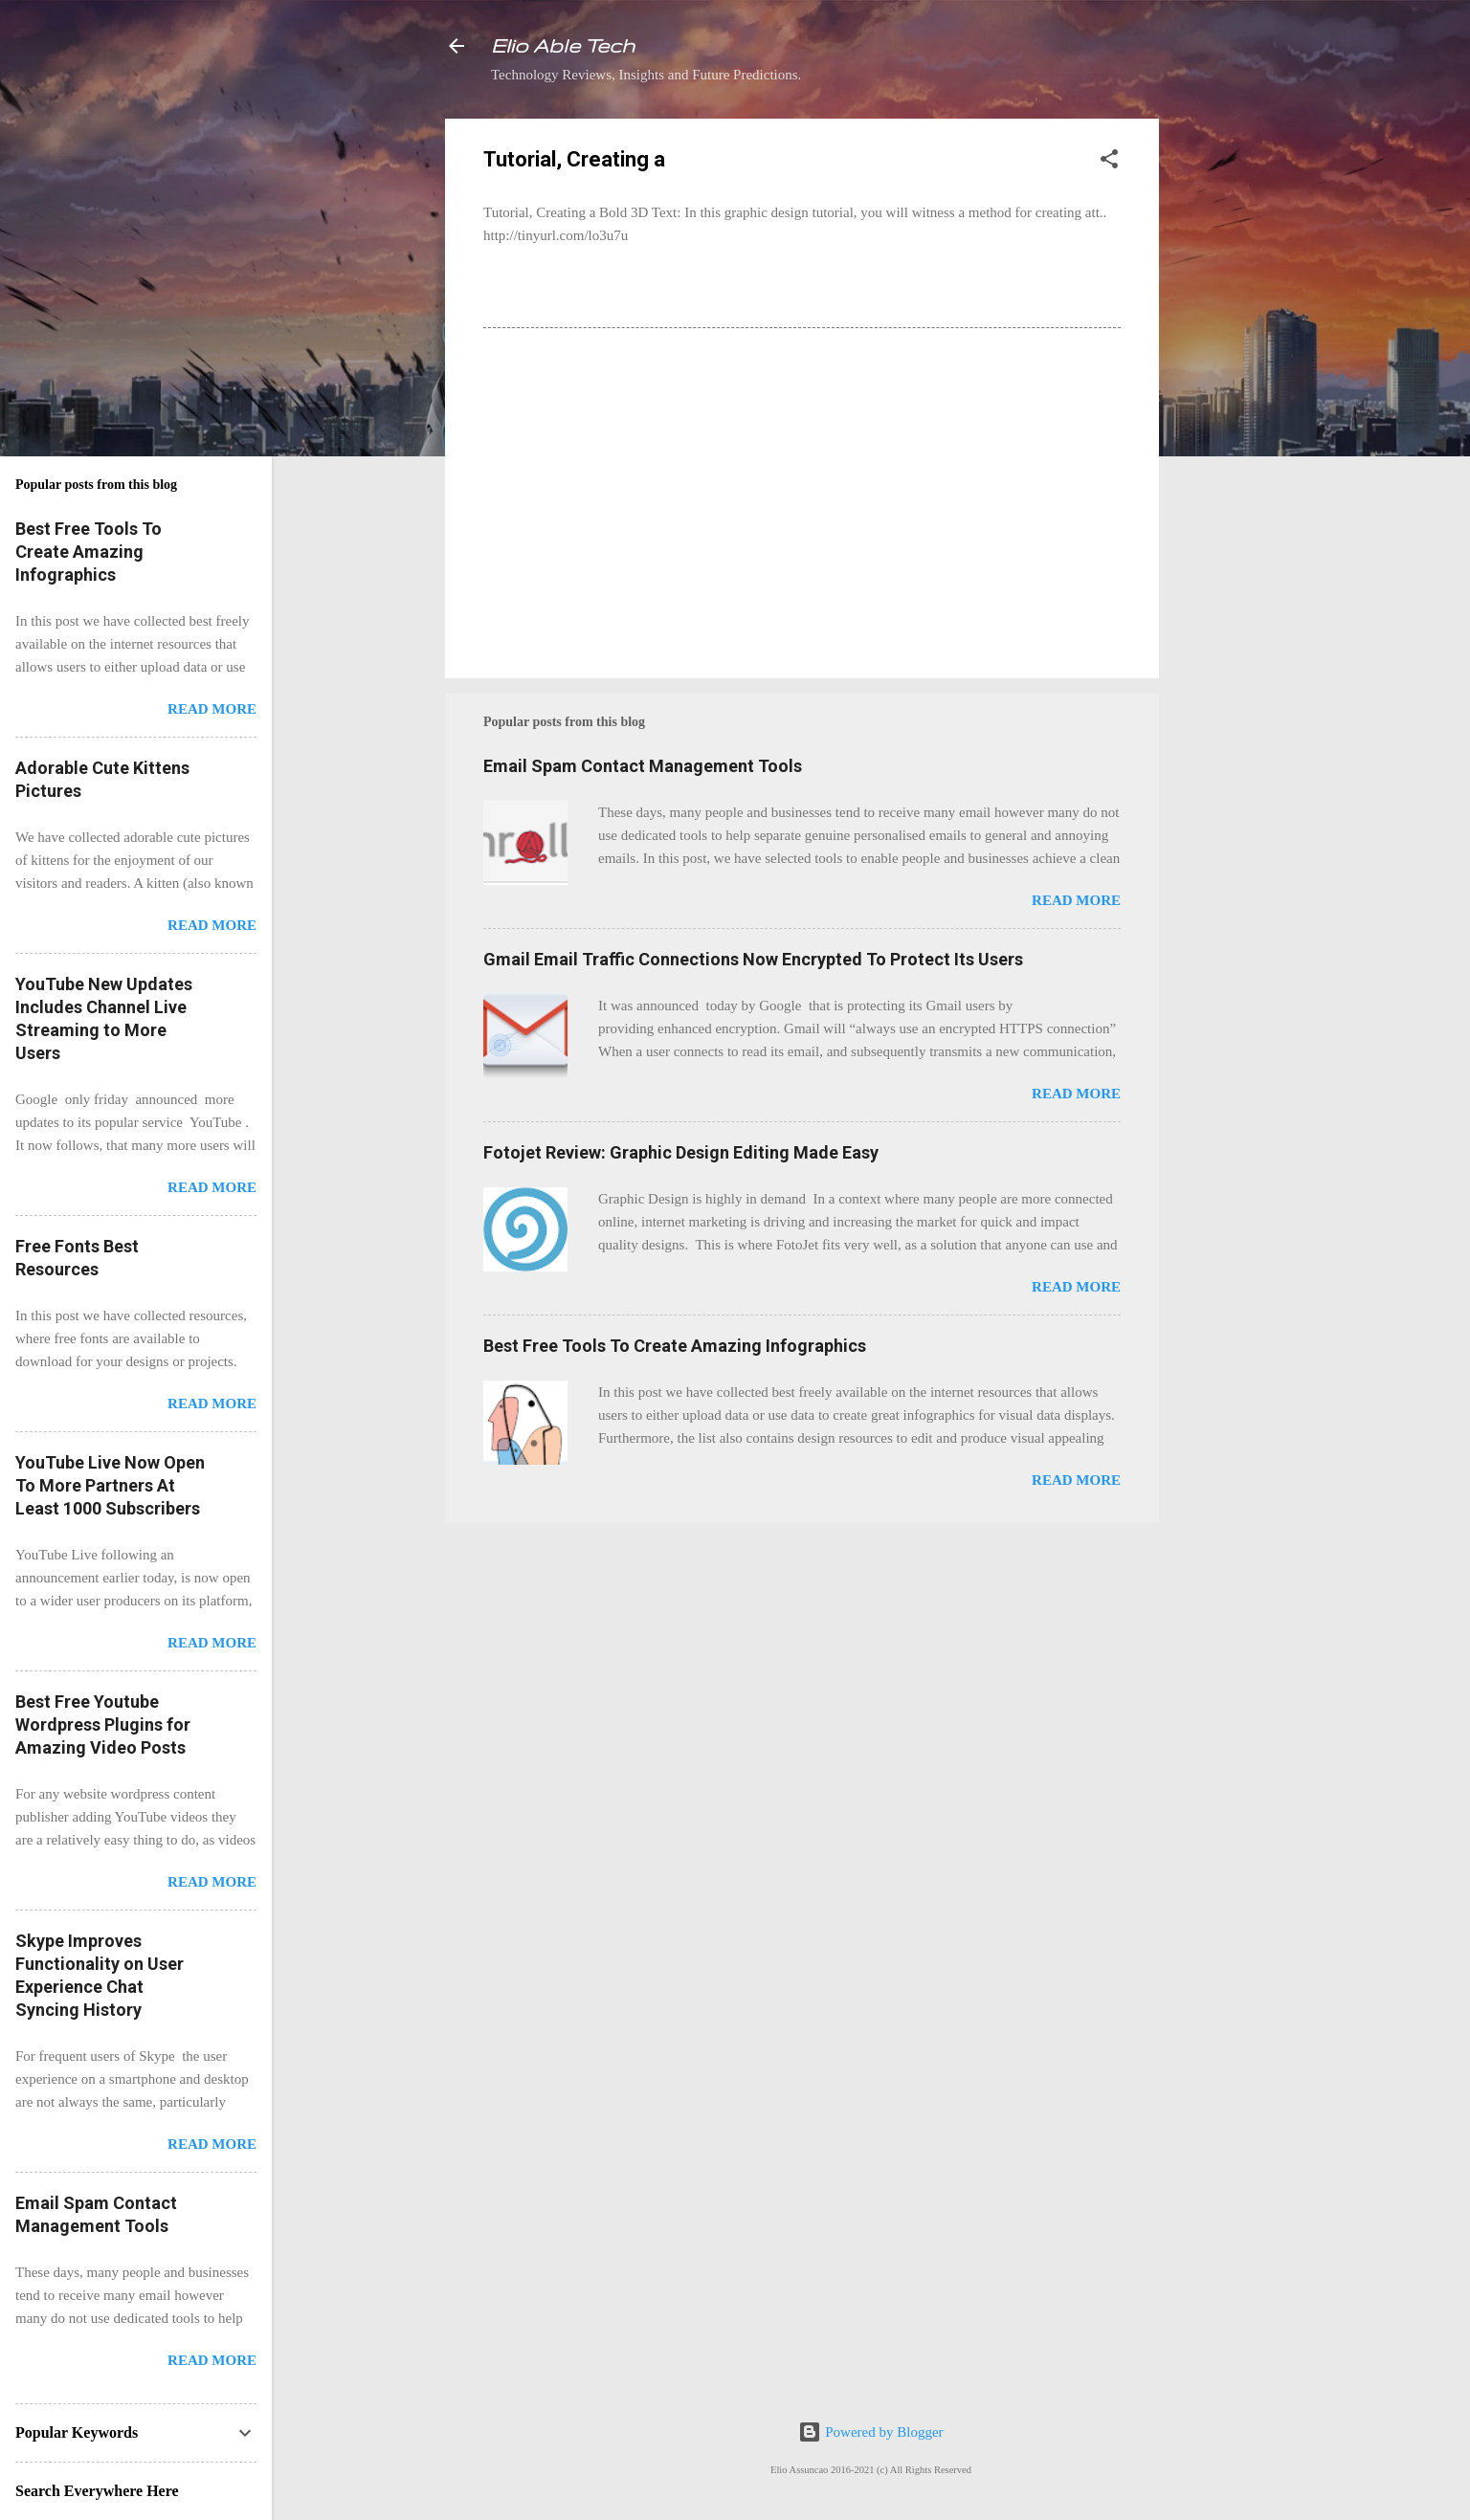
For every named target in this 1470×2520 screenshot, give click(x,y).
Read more (1076, 900)
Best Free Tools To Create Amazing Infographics (674, 1346)
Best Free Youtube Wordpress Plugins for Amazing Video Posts (102, 1724)
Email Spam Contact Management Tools (642, 766)
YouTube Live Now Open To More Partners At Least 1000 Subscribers (110, 1485)
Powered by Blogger (870, 2432)
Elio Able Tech (563, 45)
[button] (1109, 162)
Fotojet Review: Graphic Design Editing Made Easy (681, 1152)
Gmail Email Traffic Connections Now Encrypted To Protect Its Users (753, 959)
